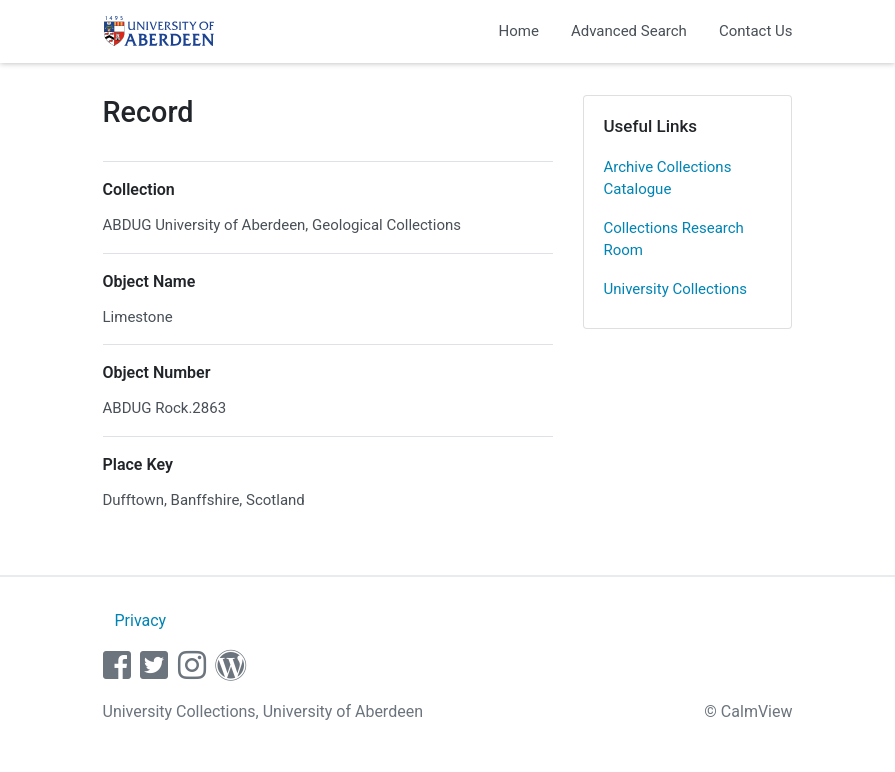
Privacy (140, 620)
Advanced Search (629, 31)
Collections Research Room (674, 239)
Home (519, 31)
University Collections (676, 289)
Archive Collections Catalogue (668, 178)
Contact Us (756, 31)
